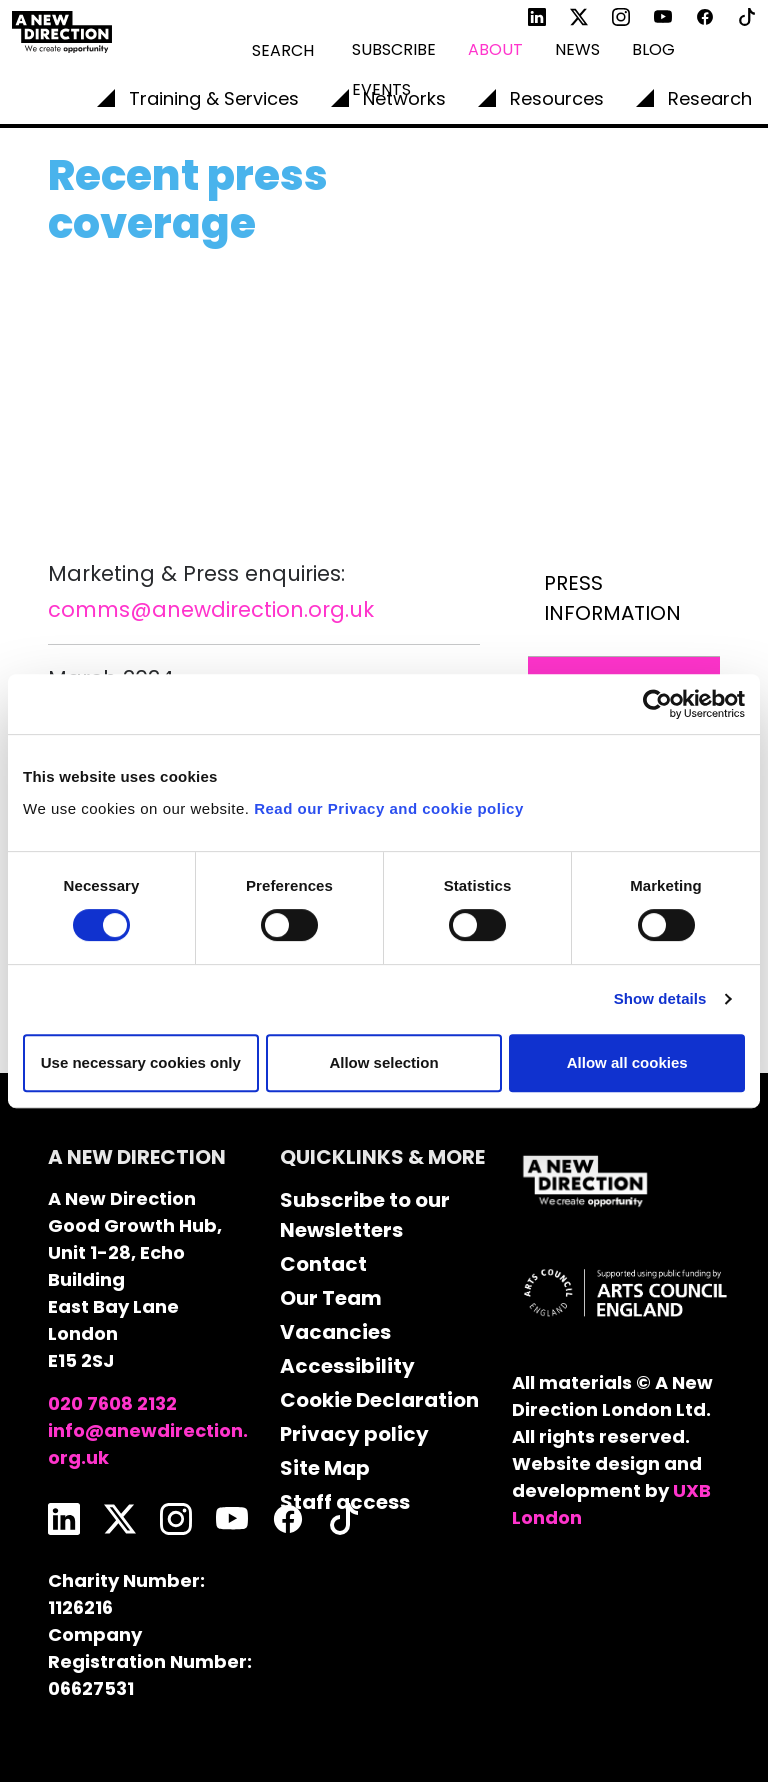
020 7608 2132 (112, 1403)
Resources (557, 98)
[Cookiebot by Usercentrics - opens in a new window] (657, 704)
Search (283, 50)
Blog (653, 49)
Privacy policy (354, 1434)
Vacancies (335, 1332)
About (495, 49)
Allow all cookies (627, 1062)
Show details (660, 998)
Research (710, 98)
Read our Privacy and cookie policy (389, 808)
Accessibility (347, 1366)
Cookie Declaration (379, 1400)
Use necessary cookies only (141, 1062)
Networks (404, 98)
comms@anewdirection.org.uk (211, 609)
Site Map (325, 1468)
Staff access (345, 1502)
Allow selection (383, 1062)
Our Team (331, 1298)
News (577, 49)
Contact (323, 1264)
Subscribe (394, 49)
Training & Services (214, 98)
